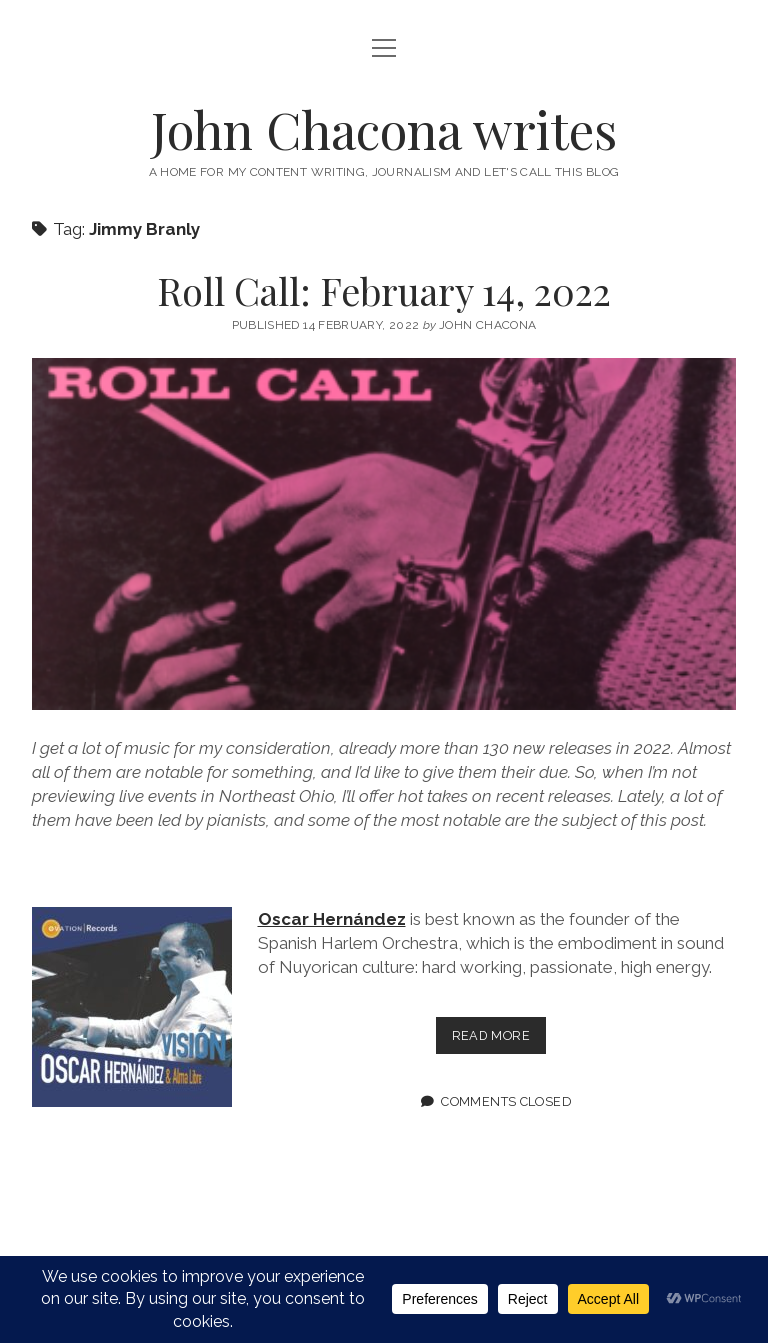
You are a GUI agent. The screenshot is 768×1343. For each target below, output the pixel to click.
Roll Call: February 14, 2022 (384, 290)
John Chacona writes (384, 129)
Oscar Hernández (332, 919)
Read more (498, 1039)
